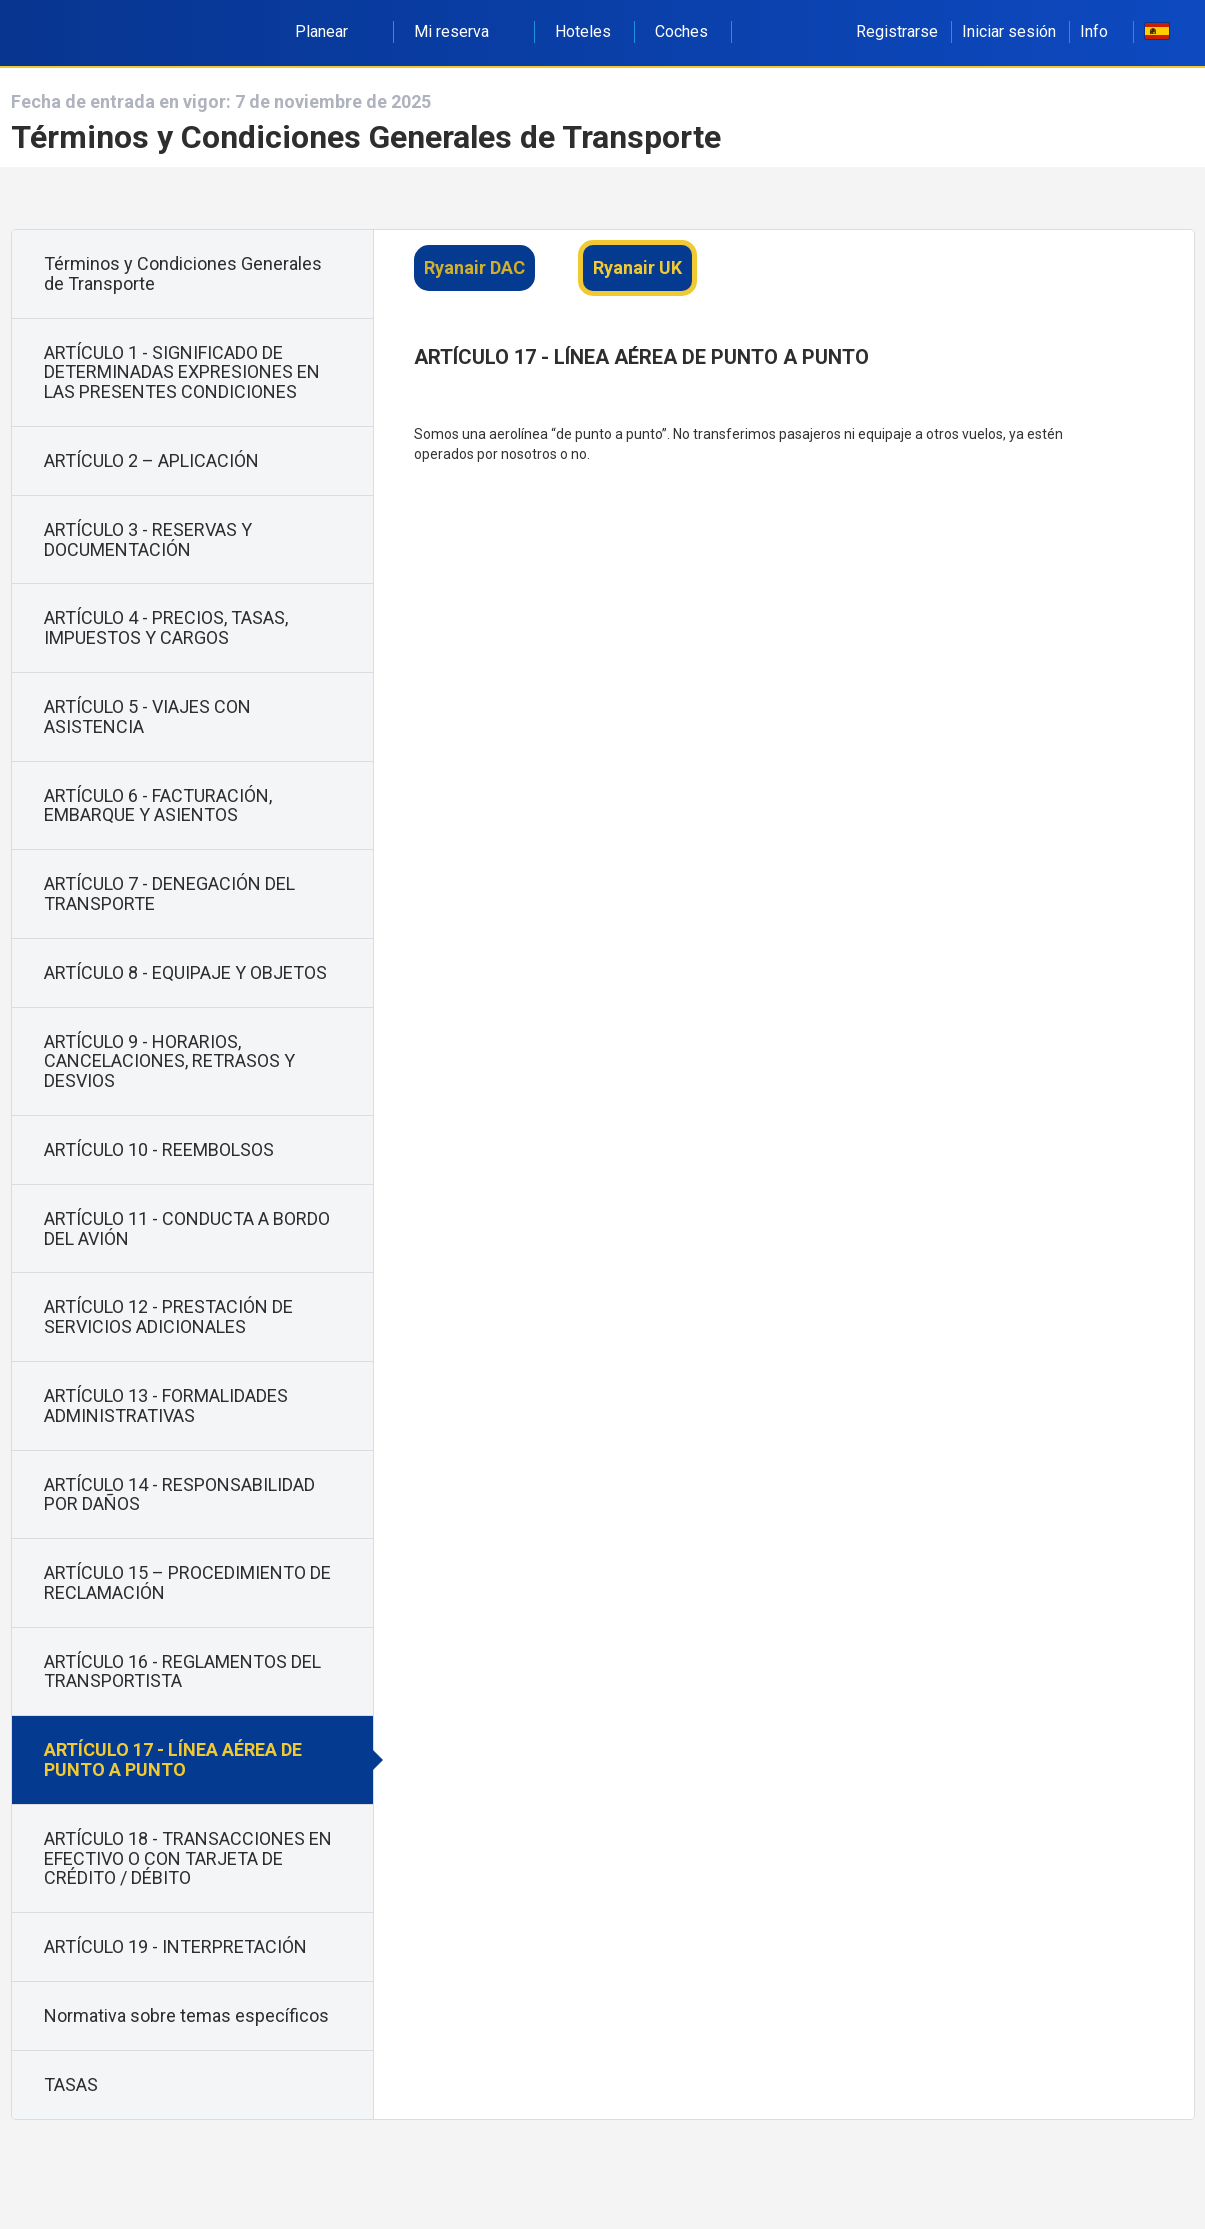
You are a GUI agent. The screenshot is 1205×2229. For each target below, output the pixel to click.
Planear (332, 31)
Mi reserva (462, 31)
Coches (681, 31)
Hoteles (583, 31)
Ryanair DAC (474, 267)
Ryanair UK (637, 267)
